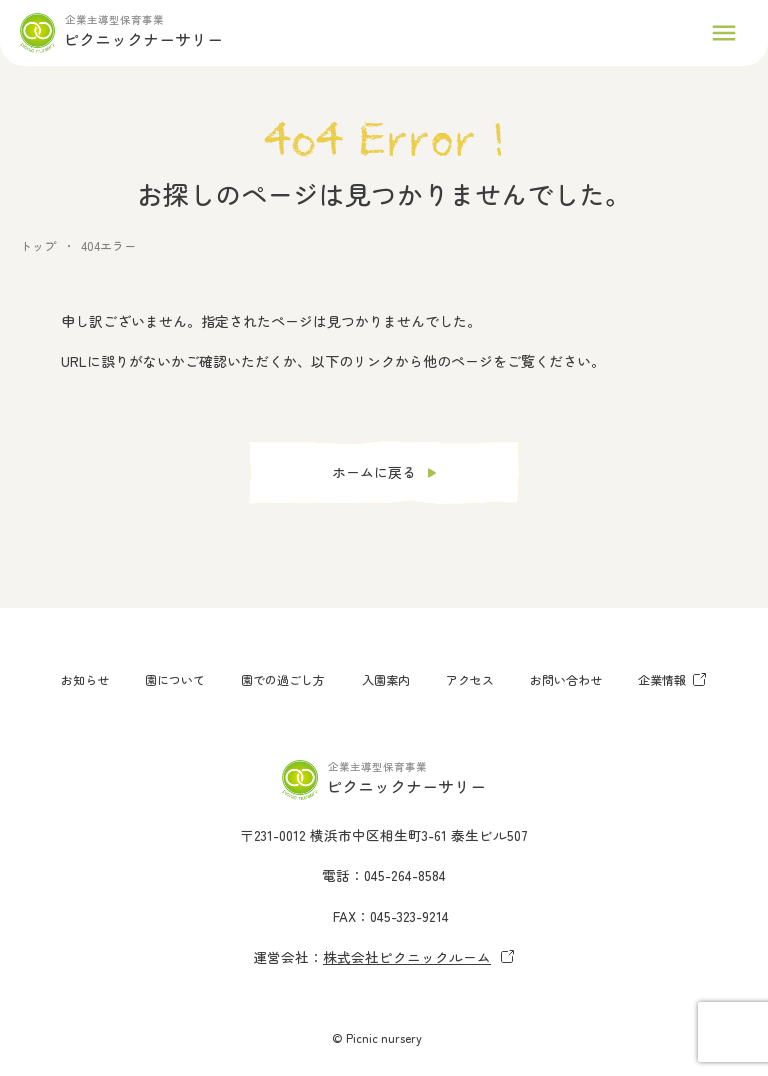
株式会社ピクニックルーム (419, 957)
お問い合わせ (566, 679)
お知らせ (85, 679)
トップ (38, 245)
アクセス (470, 679)
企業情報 (672, 679)
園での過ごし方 (283, 679)
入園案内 (386, 679)
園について (175, 679)
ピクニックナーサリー (143, 39)
